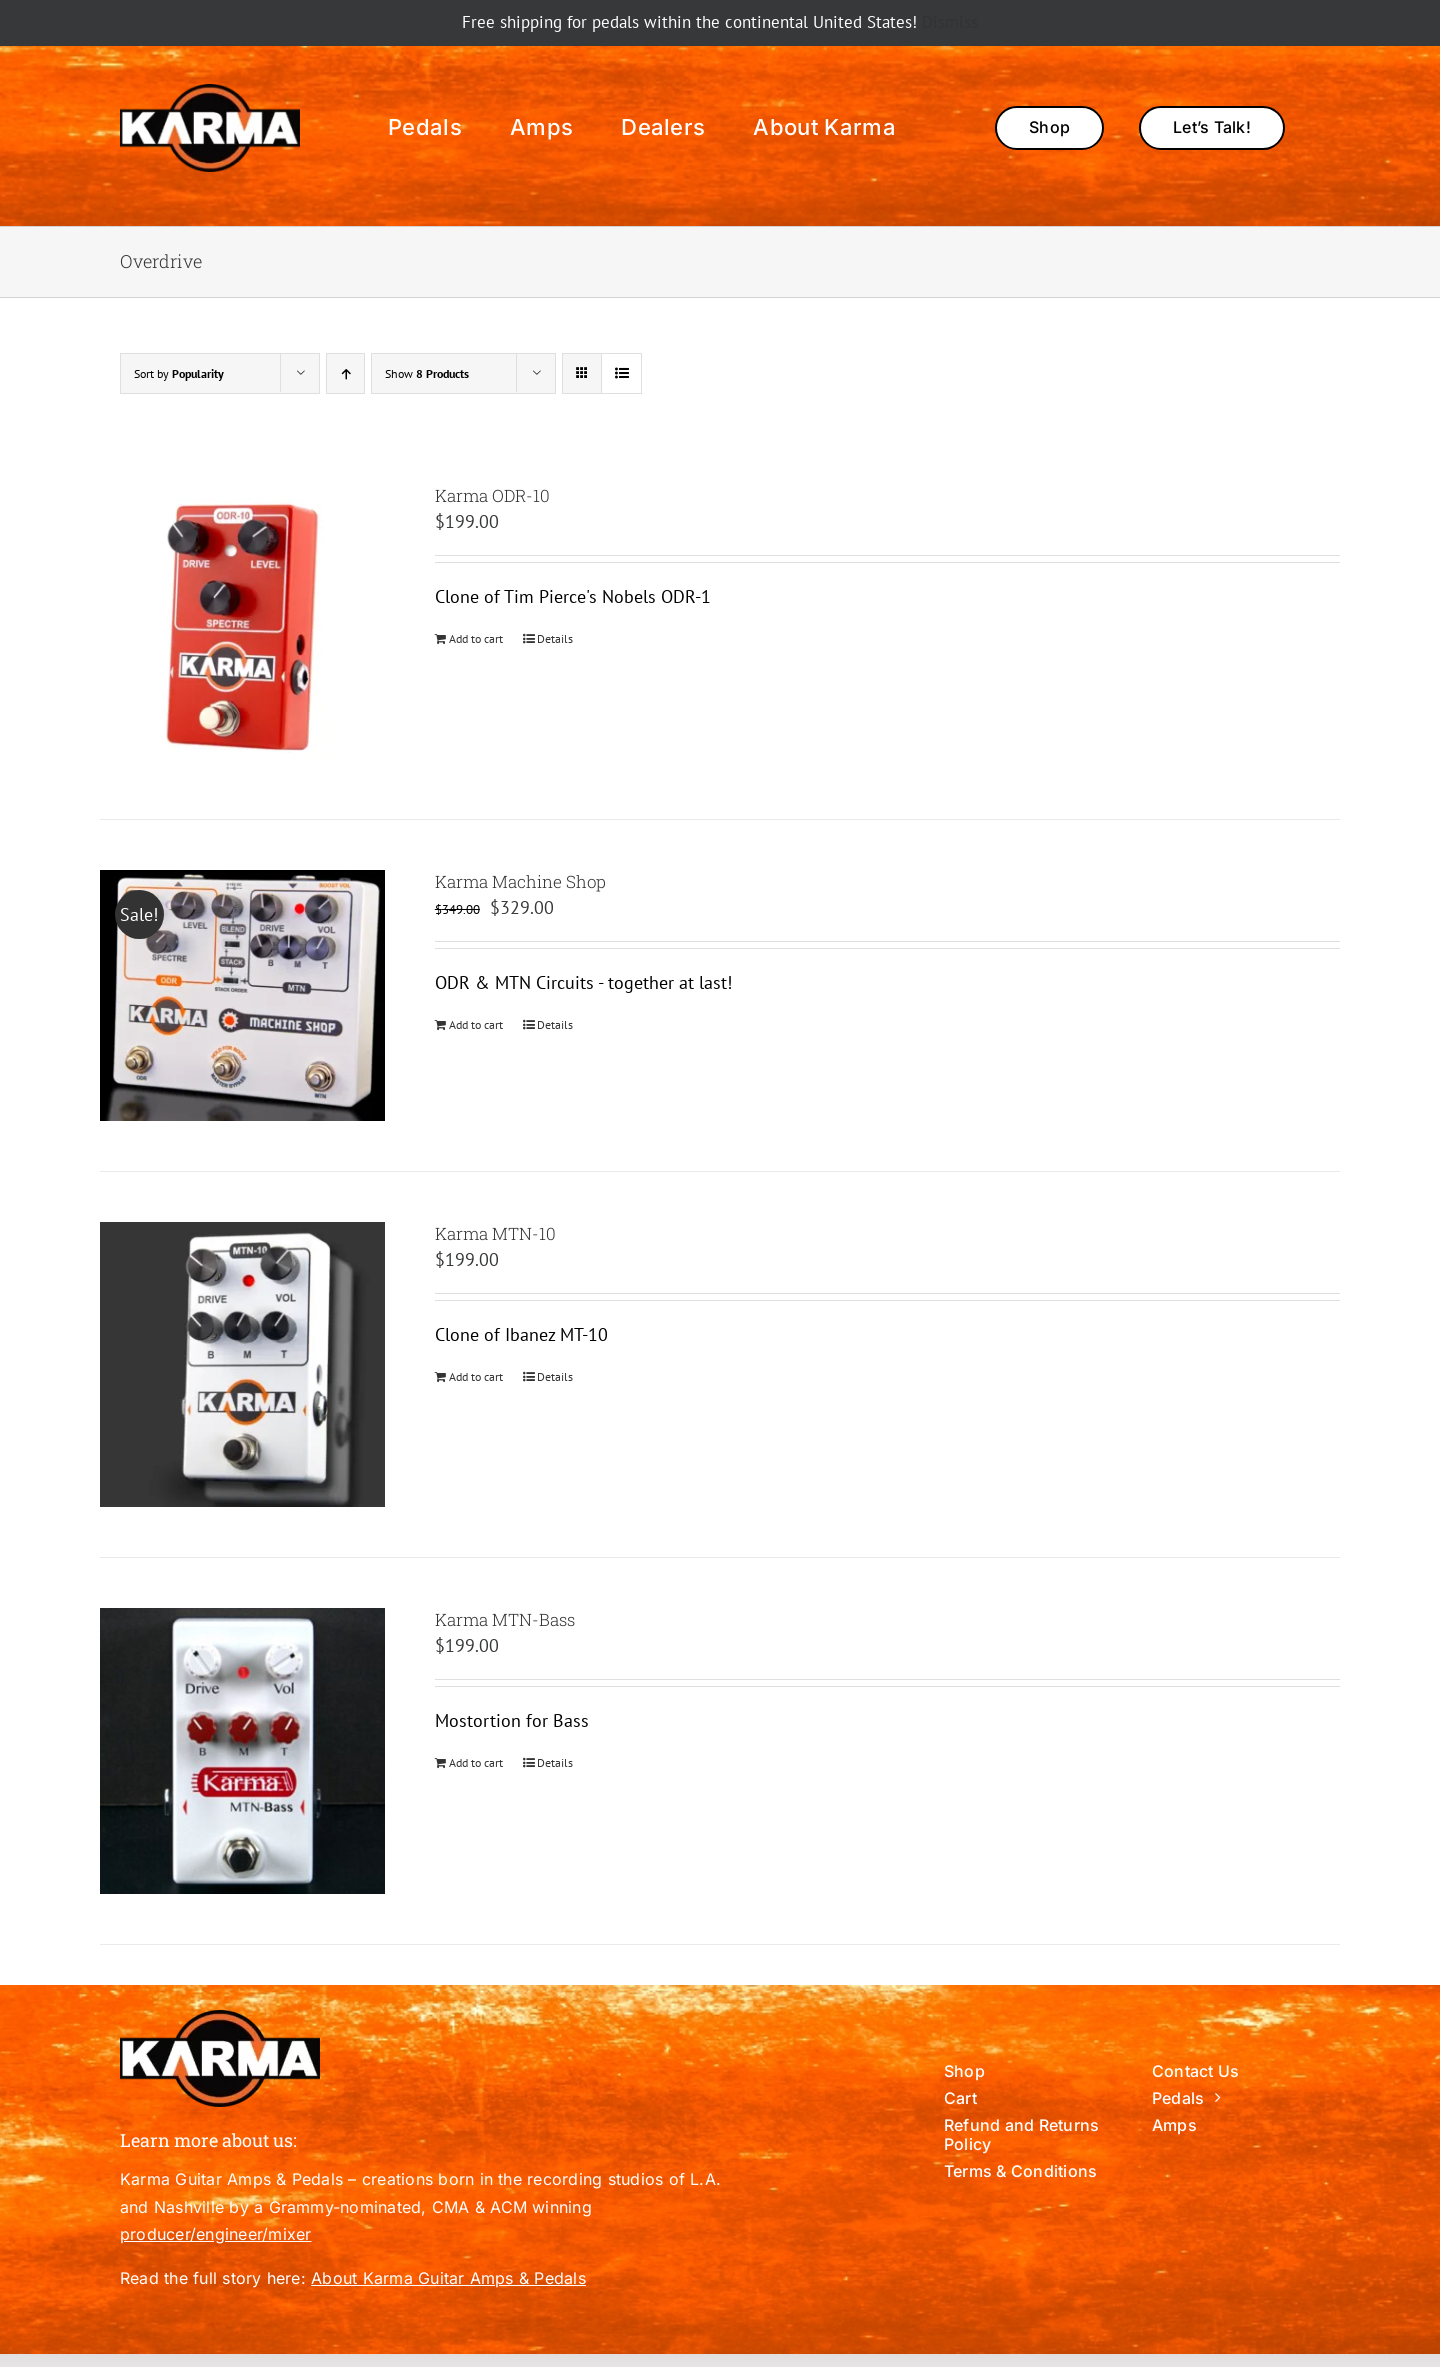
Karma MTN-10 (495, 1233)
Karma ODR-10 (492, 495)
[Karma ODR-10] (242, 626)
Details (555, 638)
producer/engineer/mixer (216, 2234)
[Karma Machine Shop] (242, 995)
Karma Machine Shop (520, 881)
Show (427, 373)
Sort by (179, 373)
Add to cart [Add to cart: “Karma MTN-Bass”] (476, 1762)
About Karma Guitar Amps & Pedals (448, 2278)
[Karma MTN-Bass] (242, 1750)
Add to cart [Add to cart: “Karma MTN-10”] (476, 1376)
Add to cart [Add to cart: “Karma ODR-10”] (476, 638)
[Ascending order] (345, 373)
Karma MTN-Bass (505, 1619)
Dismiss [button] (950, 22)
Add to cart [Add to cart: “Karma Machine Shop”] (476, 1024)
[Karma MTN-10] (242, 1364)
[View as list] (621, 373)
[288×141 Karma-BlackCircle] (210, 92)
